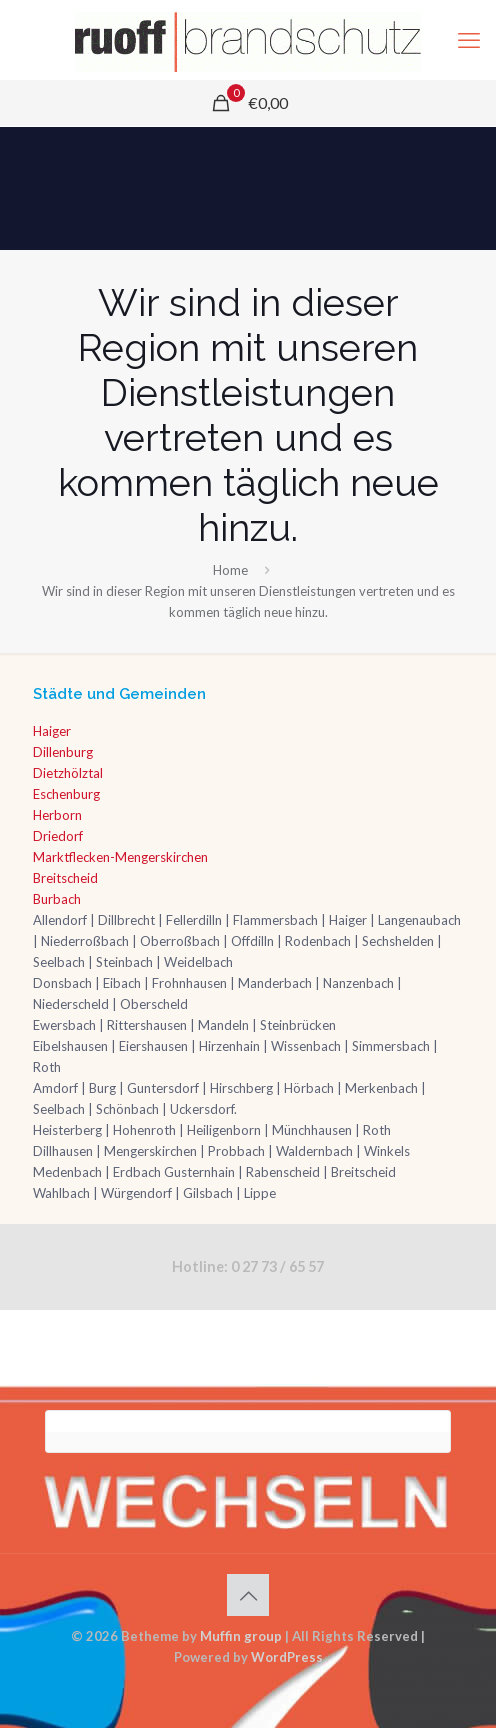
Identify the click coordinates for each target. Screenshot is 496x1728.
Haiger (52, 731)
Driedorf (58, 836)
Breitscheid (65, 878)
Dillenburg (63, 752)
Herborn (57, 815)
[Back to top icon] (248, 1595)
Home (230, 570)
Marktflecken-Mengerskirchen (120, 857)
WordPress (287, 1657)
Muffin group (241, 1636)
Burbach (57, 899)
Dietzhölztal (68, 773)
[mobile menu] (469, 40)
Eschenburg (66, 794)
